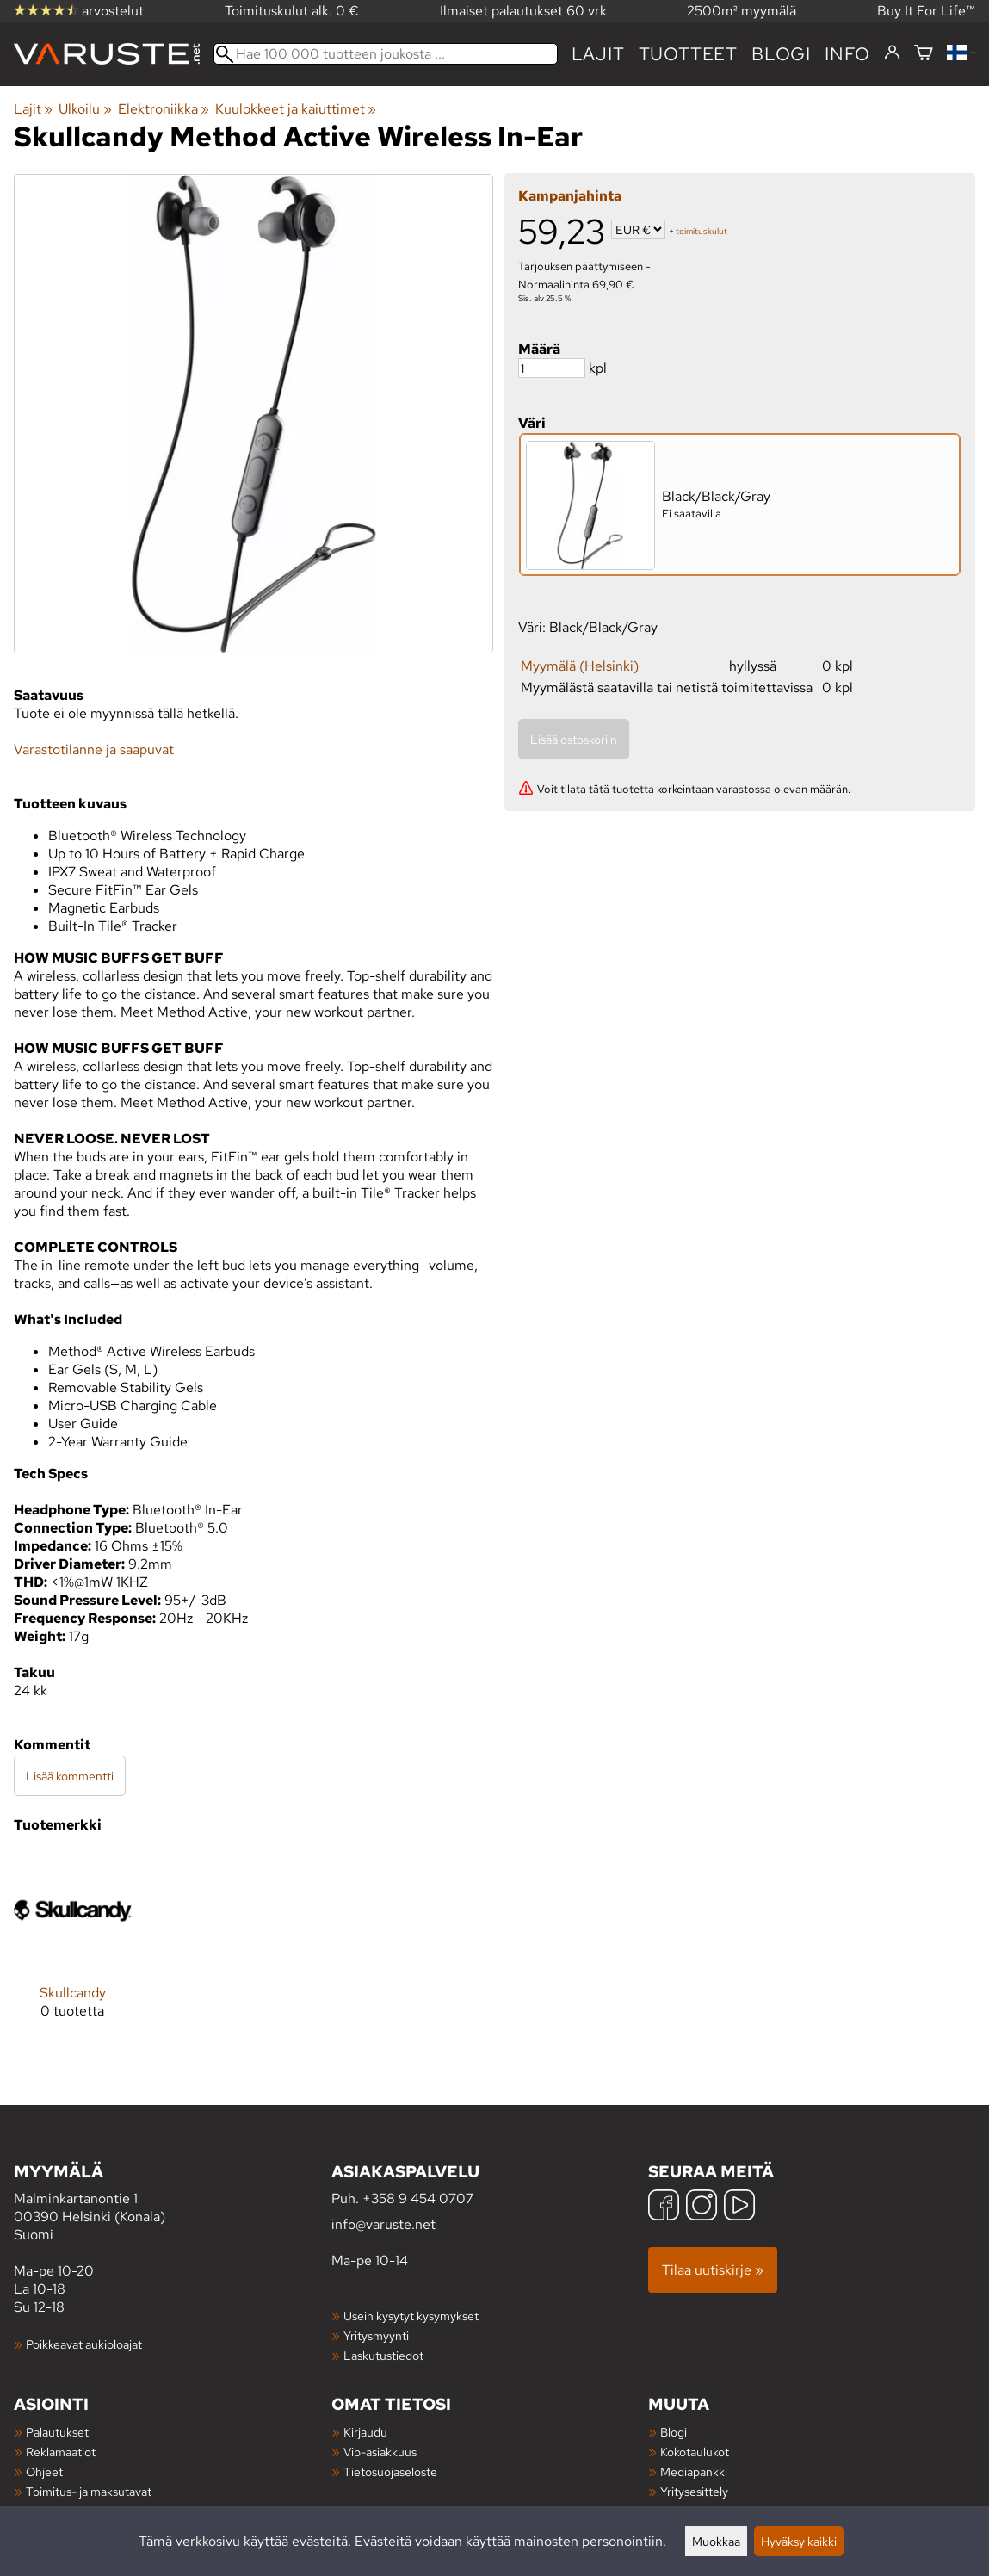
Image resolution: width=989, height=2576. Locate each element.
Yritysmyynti (376, 2335)
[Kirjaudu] (892, 53)
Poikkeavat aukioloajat (84, 2344)
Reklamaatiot (61, 2451)
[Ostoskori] (923, 54)
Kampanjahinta (569, 196)
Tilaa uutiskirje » (712, 2270)
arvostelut (79, 11)
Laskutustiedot (383, 2355)
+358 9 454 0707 (417, 2198)
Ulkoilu (85, 109)
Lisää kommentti (70, 1776)
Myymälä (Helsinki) (580, 666)
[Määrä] (551, 368)
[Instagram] (701, 2207)
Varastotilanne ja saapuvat (94, 749)
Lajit (598, 53)
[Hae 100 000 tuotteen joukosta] (385, 54)
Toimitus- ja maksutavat (88, 2491)
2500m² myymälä (741, 11)
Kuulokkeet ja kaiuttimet (295, 109)
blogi (781, 53)
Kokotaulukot (694, 2451)
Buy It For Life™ (926, 11)
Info (847, 53)
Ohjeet (44, 2471)
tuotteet (688, 53)
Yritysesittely (694, 2491)
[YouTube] (739, 2207)
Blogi (673, 2432)
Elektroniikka (163, 109)
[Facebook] (663, 2207)
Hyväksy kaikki (799, 2541)
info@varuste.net (383, 2224)
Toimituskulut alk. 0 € (292, 11)
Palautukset (57, 2432)
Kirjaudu (365, 2432)
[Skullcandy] (73, 1949)
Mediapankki (693, 2471)
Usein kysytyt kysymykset (411, 2315)
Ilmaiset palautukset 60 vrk (523, 11)
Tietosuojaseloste (390, 2471)
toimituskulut (701, 231)
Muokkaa (716, 2541)
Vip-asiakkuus (380, 2451)
